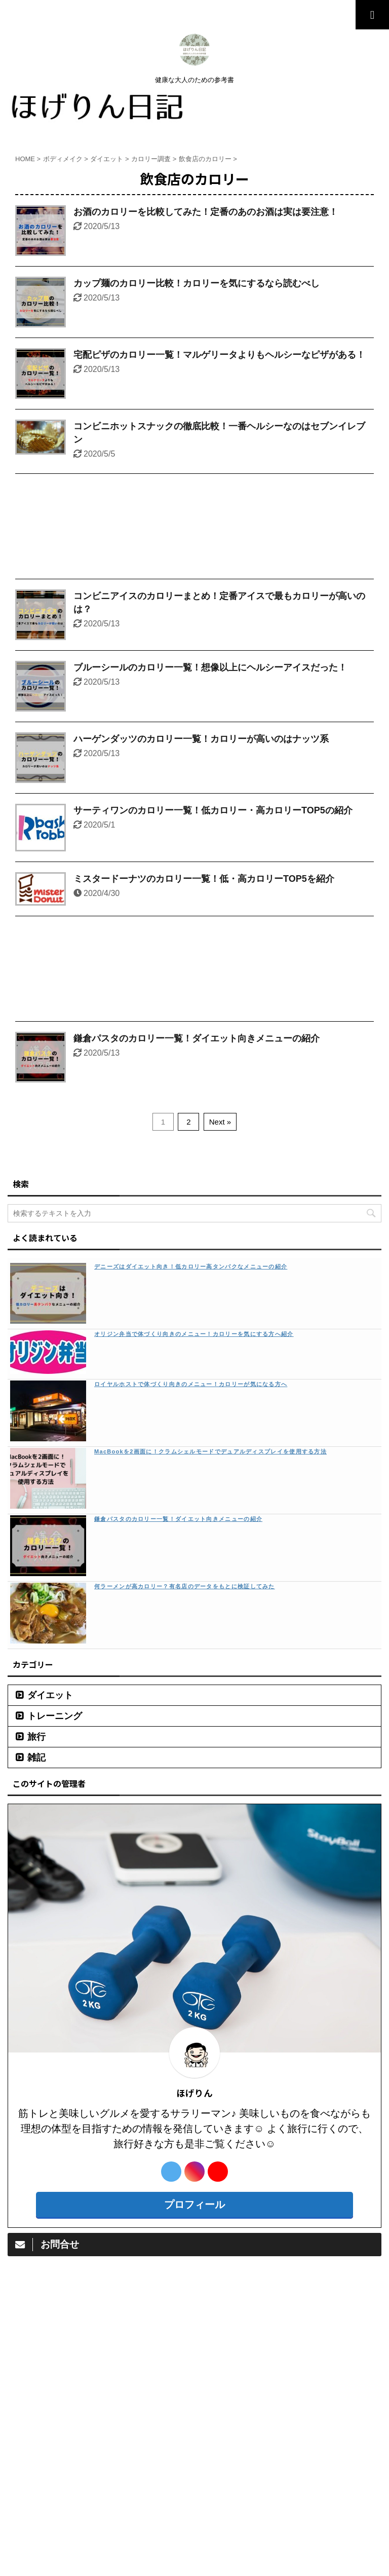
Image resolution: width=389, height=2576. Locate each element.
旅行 (36, 1737)
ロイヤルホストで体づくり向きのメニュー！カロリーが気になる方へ (190, 1384)
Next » (220, 1121)
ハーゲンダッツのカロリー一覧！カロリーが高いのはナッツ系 (201, 739)
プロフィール (194, 2204)
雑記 (36, 1757)
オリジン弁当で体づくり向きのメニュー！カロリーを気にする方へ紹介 (194, 1334)
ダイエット (50, 1695)
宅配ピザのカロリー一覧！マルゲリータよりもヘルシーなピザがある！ (219, 355)
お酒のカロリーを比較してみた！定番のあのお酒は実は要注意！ (205, 212)
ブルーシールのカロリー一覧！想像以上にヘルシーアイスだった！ (210, 667)
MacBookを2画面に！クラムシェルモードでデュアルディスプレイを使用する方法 (210, 1451)
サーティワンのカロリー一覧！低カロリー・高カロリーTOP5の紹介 (213, 810)
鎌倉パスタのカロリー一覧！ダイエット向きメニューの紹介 (196, 1038)
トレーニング (54, 1716)
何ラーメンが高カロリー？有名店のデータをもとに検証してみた (184, 1586)
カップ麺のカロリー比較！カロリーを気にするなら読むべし (196, 283)
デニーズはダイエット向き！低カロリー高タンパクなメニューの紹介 (190, 1266)
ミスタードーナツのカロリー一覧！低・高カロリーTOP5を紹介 (203, 879)
